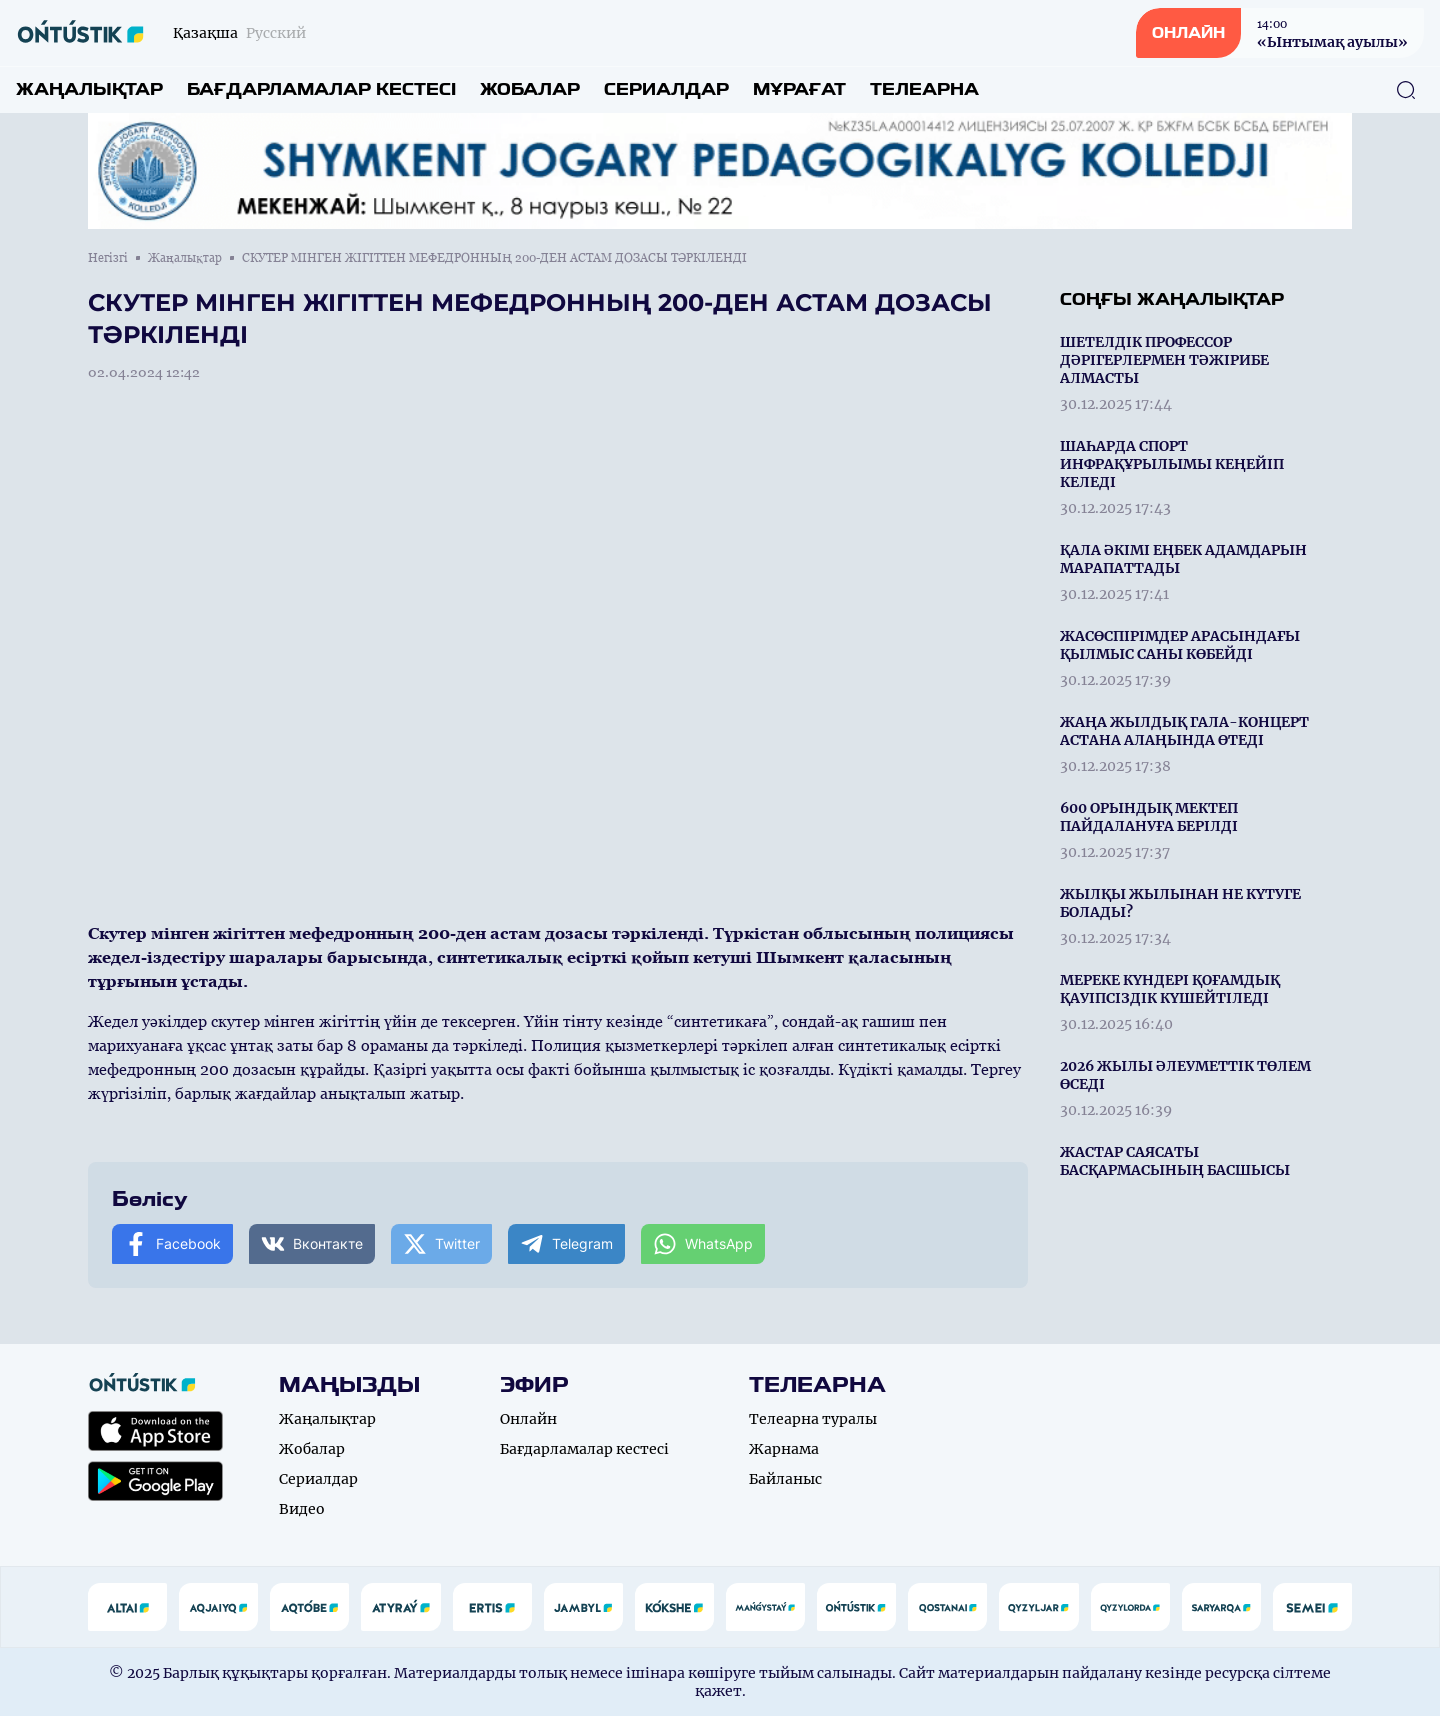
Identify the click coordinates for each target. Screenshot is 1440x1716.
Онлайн (528, 1419)
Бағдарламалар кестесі (321, 89)
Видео (302, 1509)
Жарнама (784, 1449)
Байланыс (785, 1479)
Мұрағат (799, 89)
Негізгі (108, 258)
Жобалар (530, 89)
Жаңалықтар (89, 89)
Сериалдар (666, 89)
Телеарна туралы (813, 1419)
